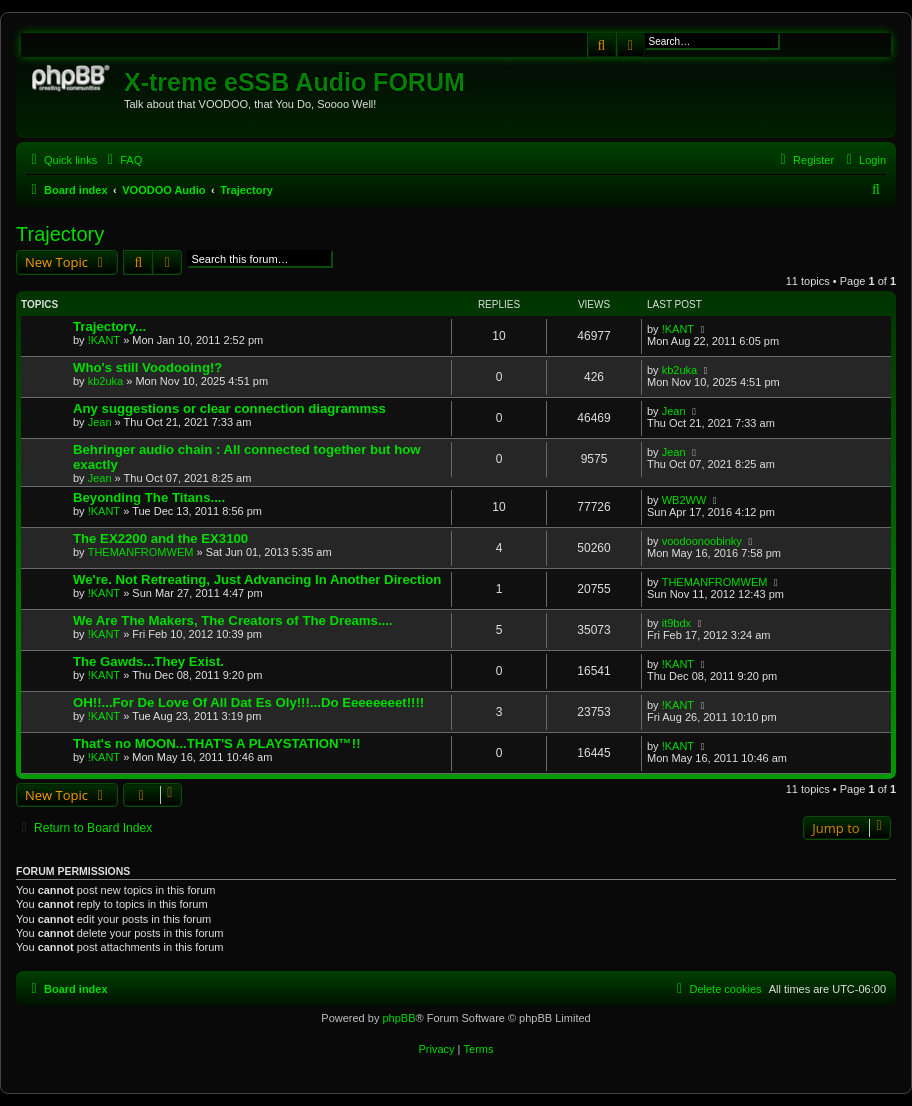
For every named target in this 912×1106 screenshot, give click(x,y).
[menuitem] (122, 160)
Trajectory (60, 234)
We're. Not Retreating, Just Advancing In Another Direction (257, 579)
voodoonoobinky (702, 541)
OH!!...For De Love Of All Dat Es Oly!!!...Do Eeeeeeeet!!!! (248, 702)
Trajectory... (109, 326)
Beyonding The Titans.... (149, 497)
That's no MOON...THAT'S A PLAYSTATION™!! (217, 743)
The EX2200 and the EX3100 (160, 538)
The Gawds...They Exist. (148, 661)
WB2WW (684, 500)
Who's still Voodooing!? (147, 367)
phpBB (398, 1018)
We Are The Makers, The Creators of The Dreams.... (233, 620)
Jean (100, 422)
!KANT (104, 340)
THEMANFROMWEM (141, 552)
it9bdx (676, 623)
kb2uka (105, 381)
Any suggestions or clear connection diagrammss (229, 408)
